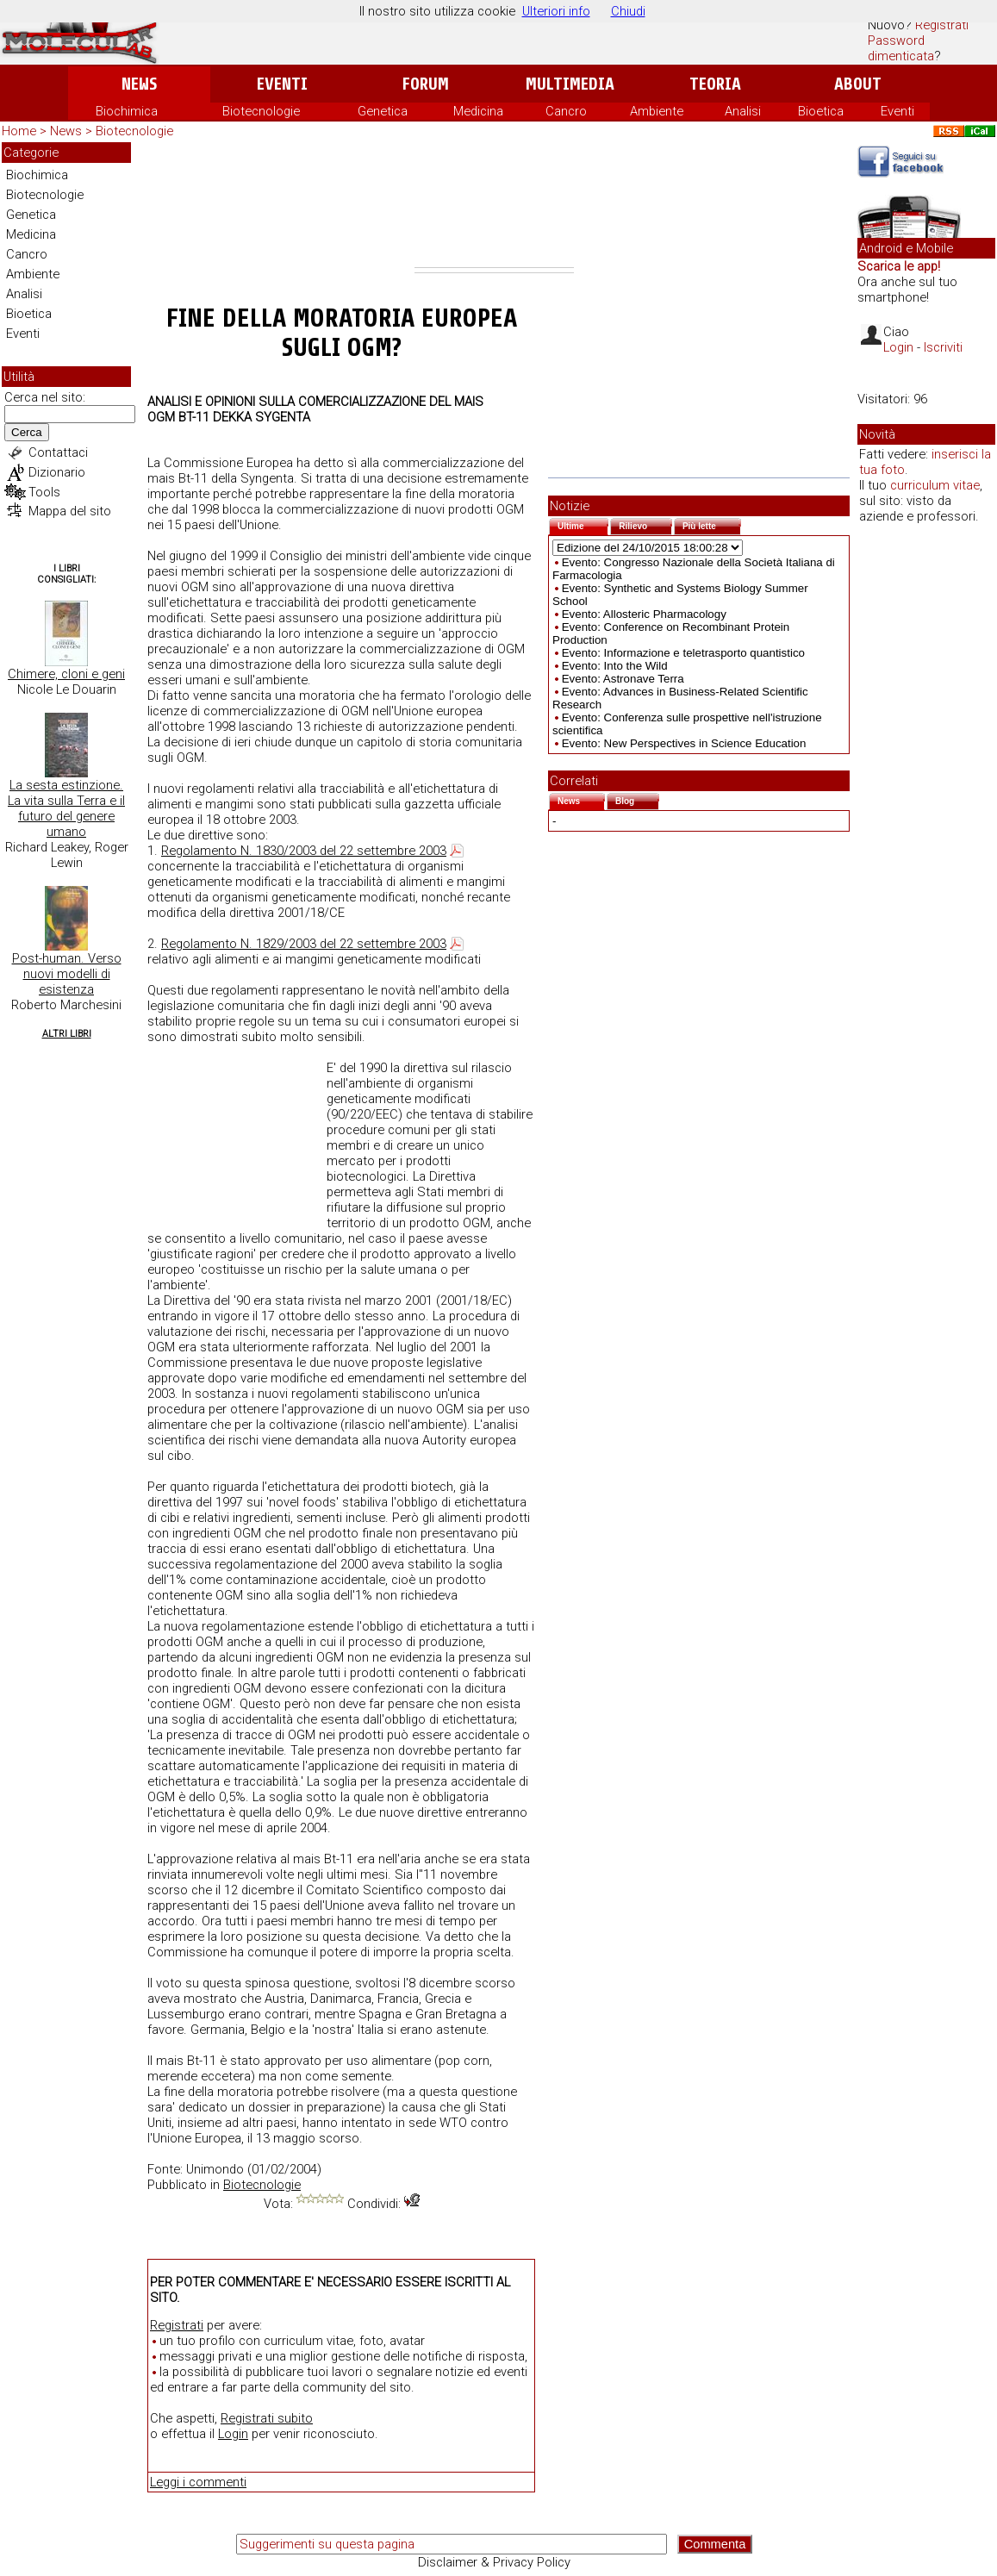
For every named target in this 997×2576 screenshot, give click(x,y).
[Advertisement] (494, 205)
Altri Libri (66, 1033)
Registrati (942, 25)
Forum (425, 84)
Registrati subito (267, 2418)
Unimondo (215, 2169)
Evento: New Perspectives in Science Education (684, 743)
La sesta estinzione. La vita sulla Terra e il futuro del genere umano (66, 808)
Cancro (566, 111)
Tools (44, 492)
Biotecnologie (261, 111)
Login (233, 2434)
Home (19, 131)
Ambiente (656, 111)
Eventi (282, 84)
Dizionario (56, 472)
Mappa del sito (69, 511)
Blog (637, 799)
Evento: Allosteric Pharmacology (644, 614)
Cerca (26, 432)
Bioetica (821, 111)
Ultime (583, 524)
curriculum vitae (935, 485)
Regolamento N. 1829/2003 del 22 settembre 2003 (303, 943)
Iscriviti (943, 347)
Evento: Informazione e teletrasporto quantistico (683, 652)
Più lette (711, 524)
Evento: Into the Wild (615, 665)
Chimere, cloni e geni (66, 674)
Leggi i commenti (198, 2482)
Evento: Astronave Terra (623, 678)
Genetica (383, 111)
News (139, 84)
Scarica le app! (898, 266)
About (858, 84)
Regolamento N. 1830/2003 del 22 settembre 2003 (303, 850)
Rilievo (645, 524)
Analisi (743, 111)
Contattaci (58, 452)
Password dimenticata (901, 48)
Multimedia (570, 84)
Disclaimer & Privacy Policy (494, 2562)
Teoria (715, 84)
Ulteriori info (556, 11)
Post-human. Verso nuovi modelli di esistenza (67, 974)
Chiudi (628, 11)
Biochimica (127, 111)
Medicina (478, 111)
